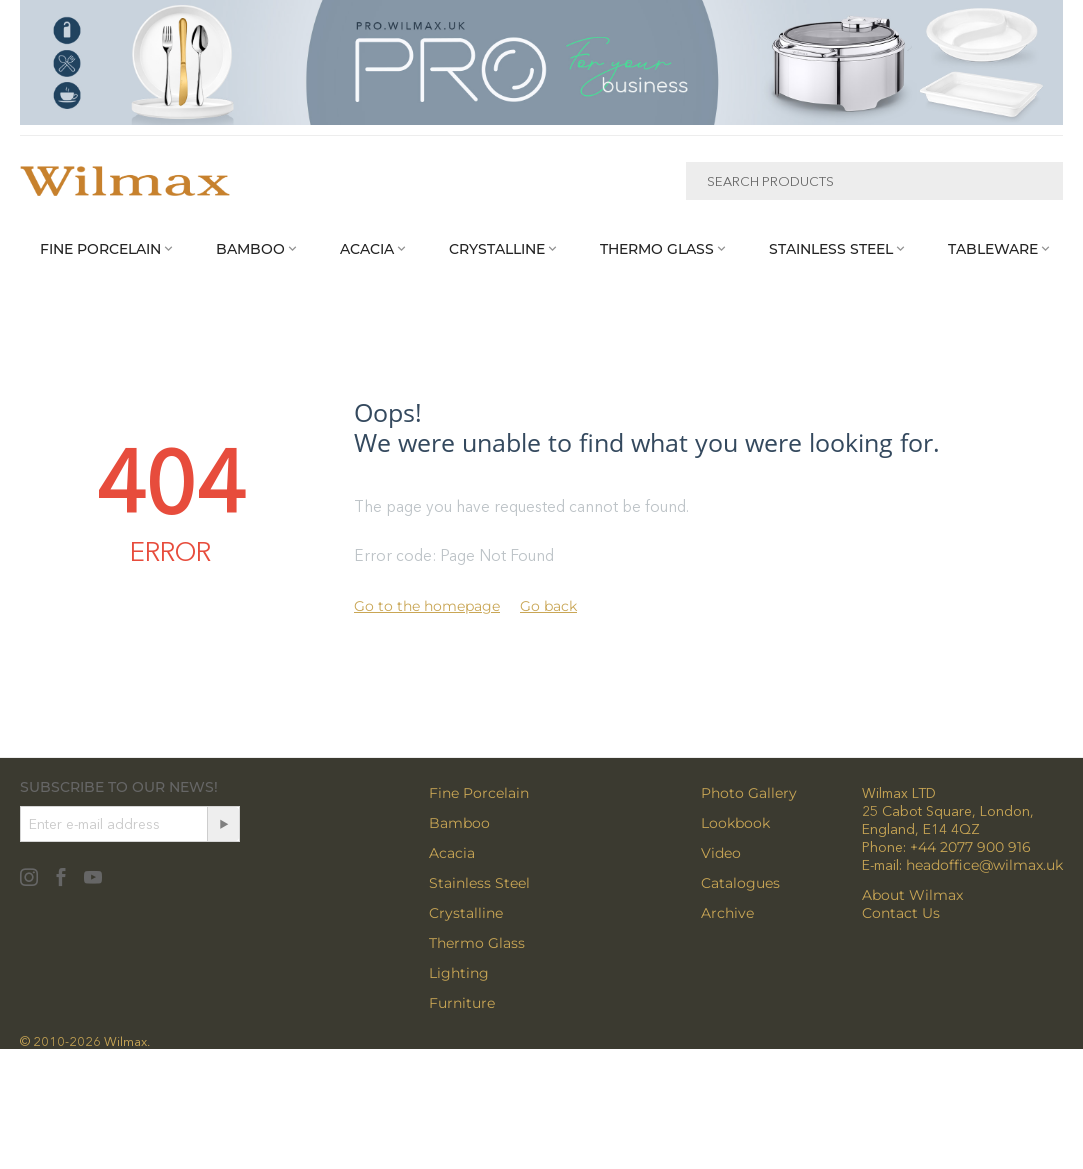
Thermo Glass (477, 943)
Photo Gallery (749, 793)
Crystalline (466, 913)
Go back (548, 606)
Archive (727, 913)
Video (721, 853)
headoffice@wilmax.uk (984, 865)
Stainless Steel (479, 883)
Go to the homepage (427, 606)
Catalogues (740, 883)
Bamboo (459, 823)
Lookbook (735, 823)
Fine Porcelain (479, 793)
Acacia (452, 853)
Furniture (462, 1003)
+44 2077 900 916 (970, 847)
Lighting (459, 973)
